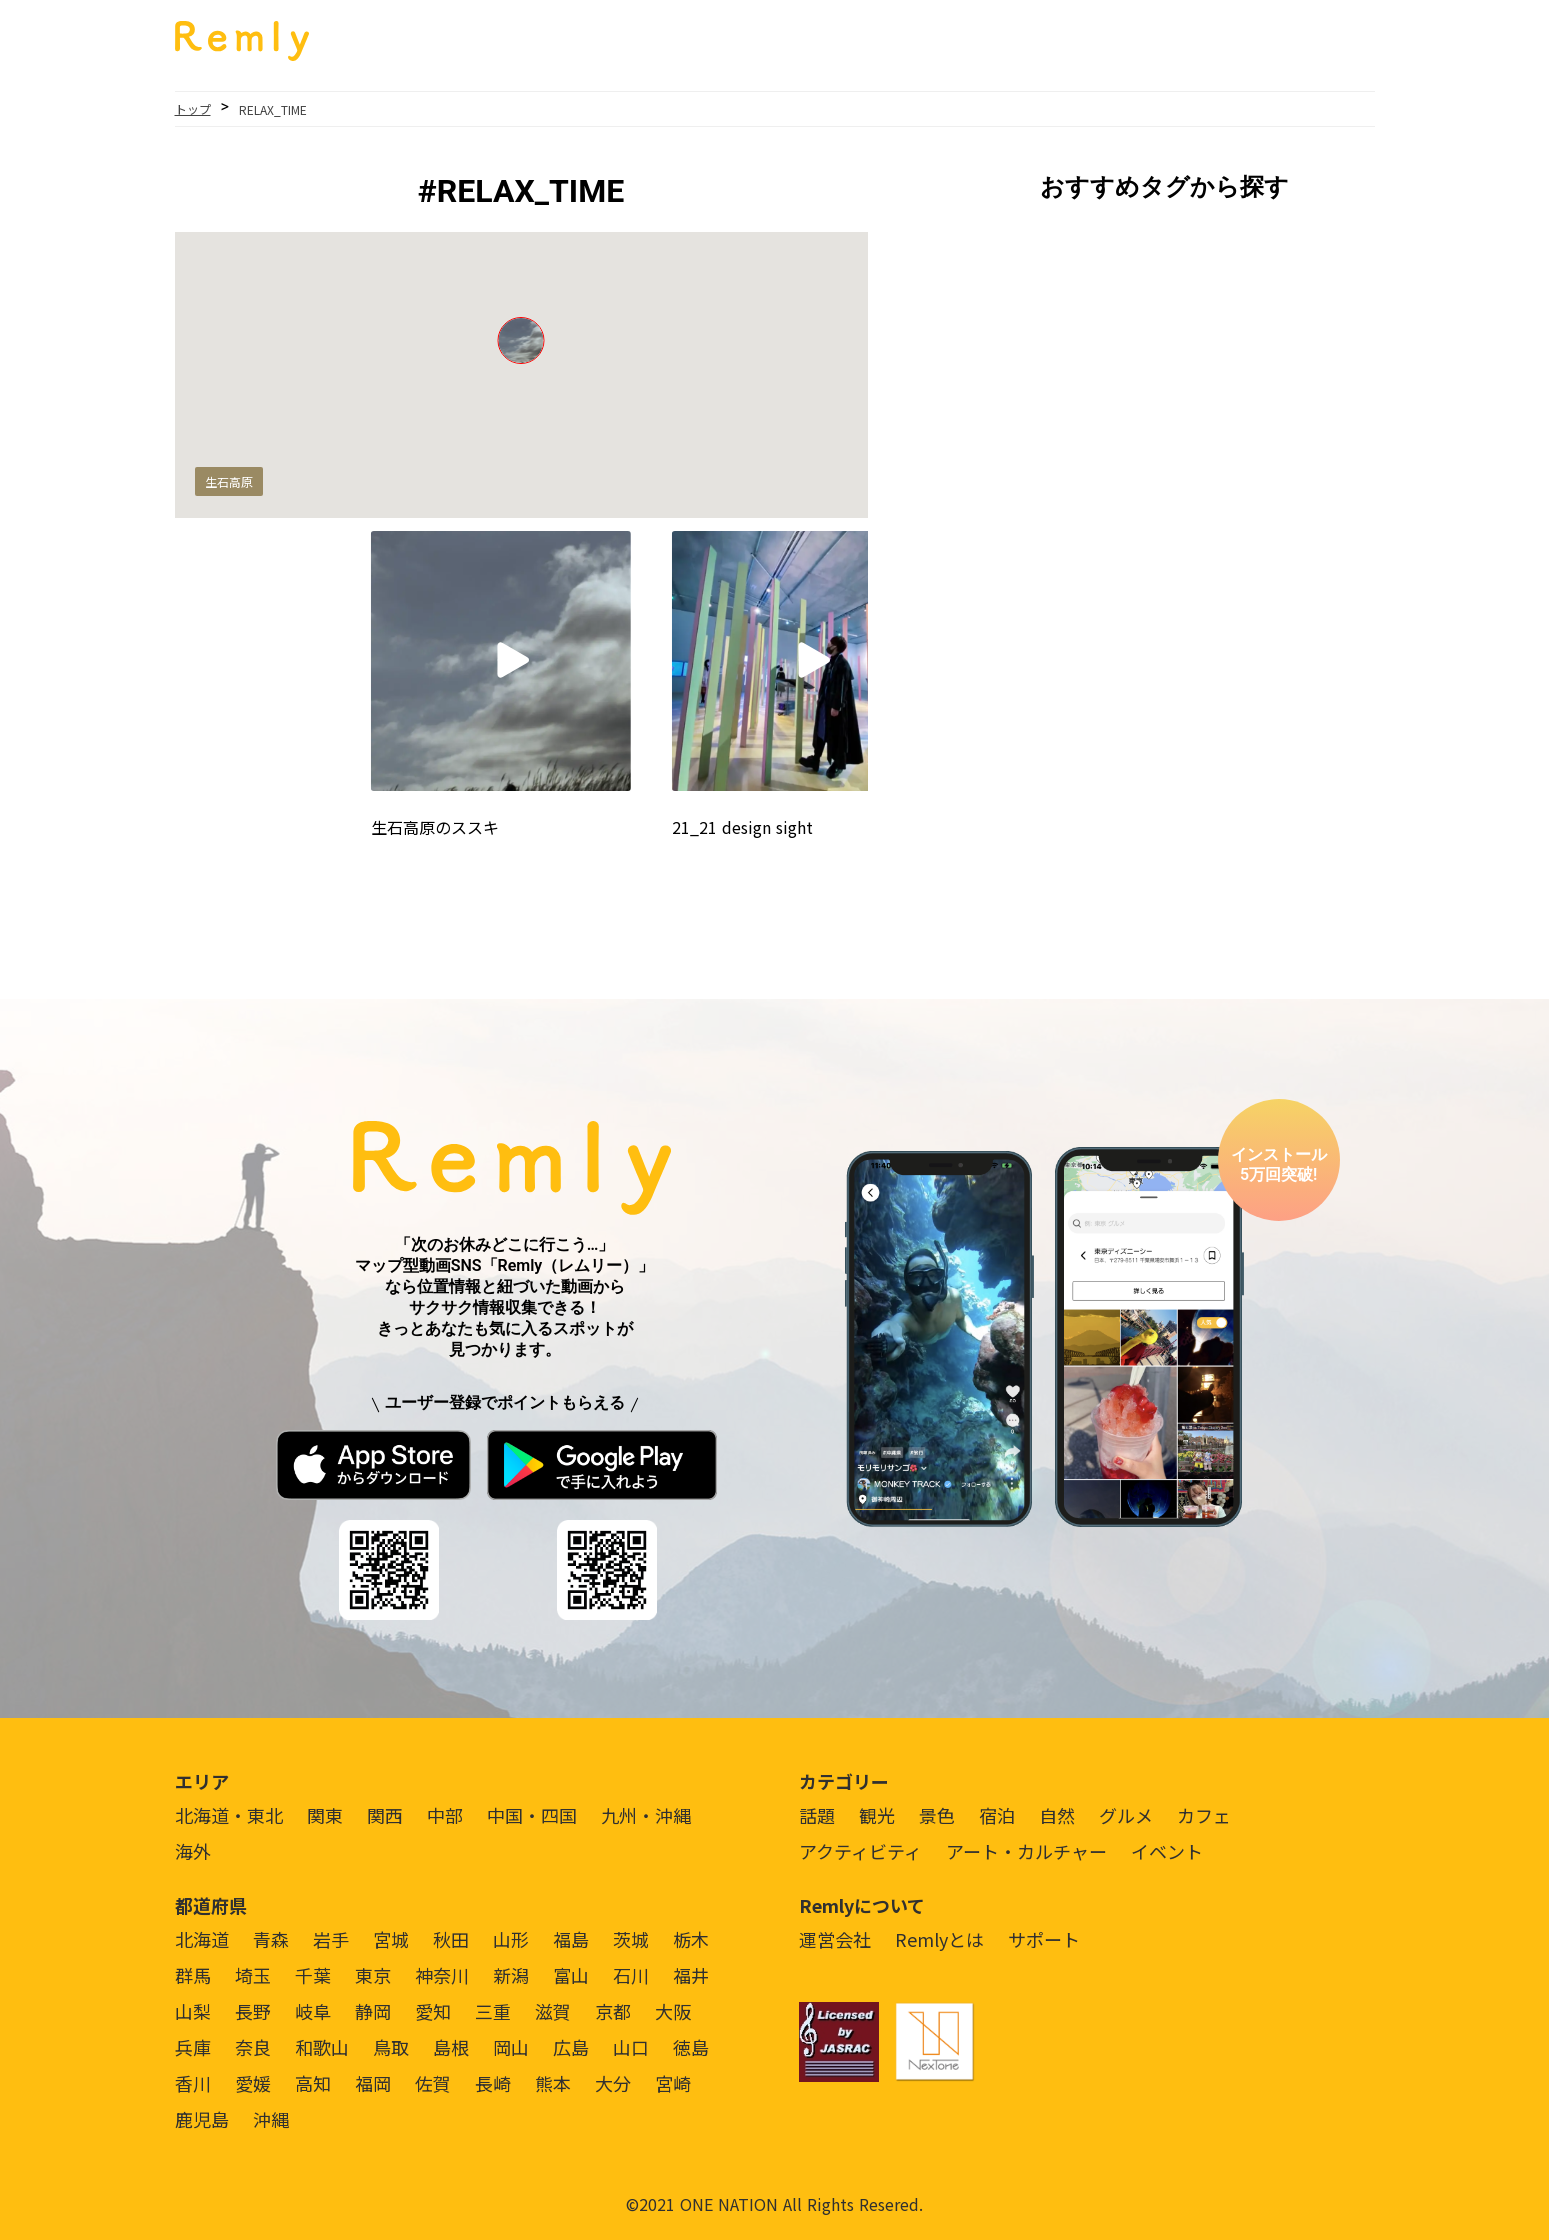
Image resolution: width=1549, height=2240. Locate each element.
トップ (193, 108)
